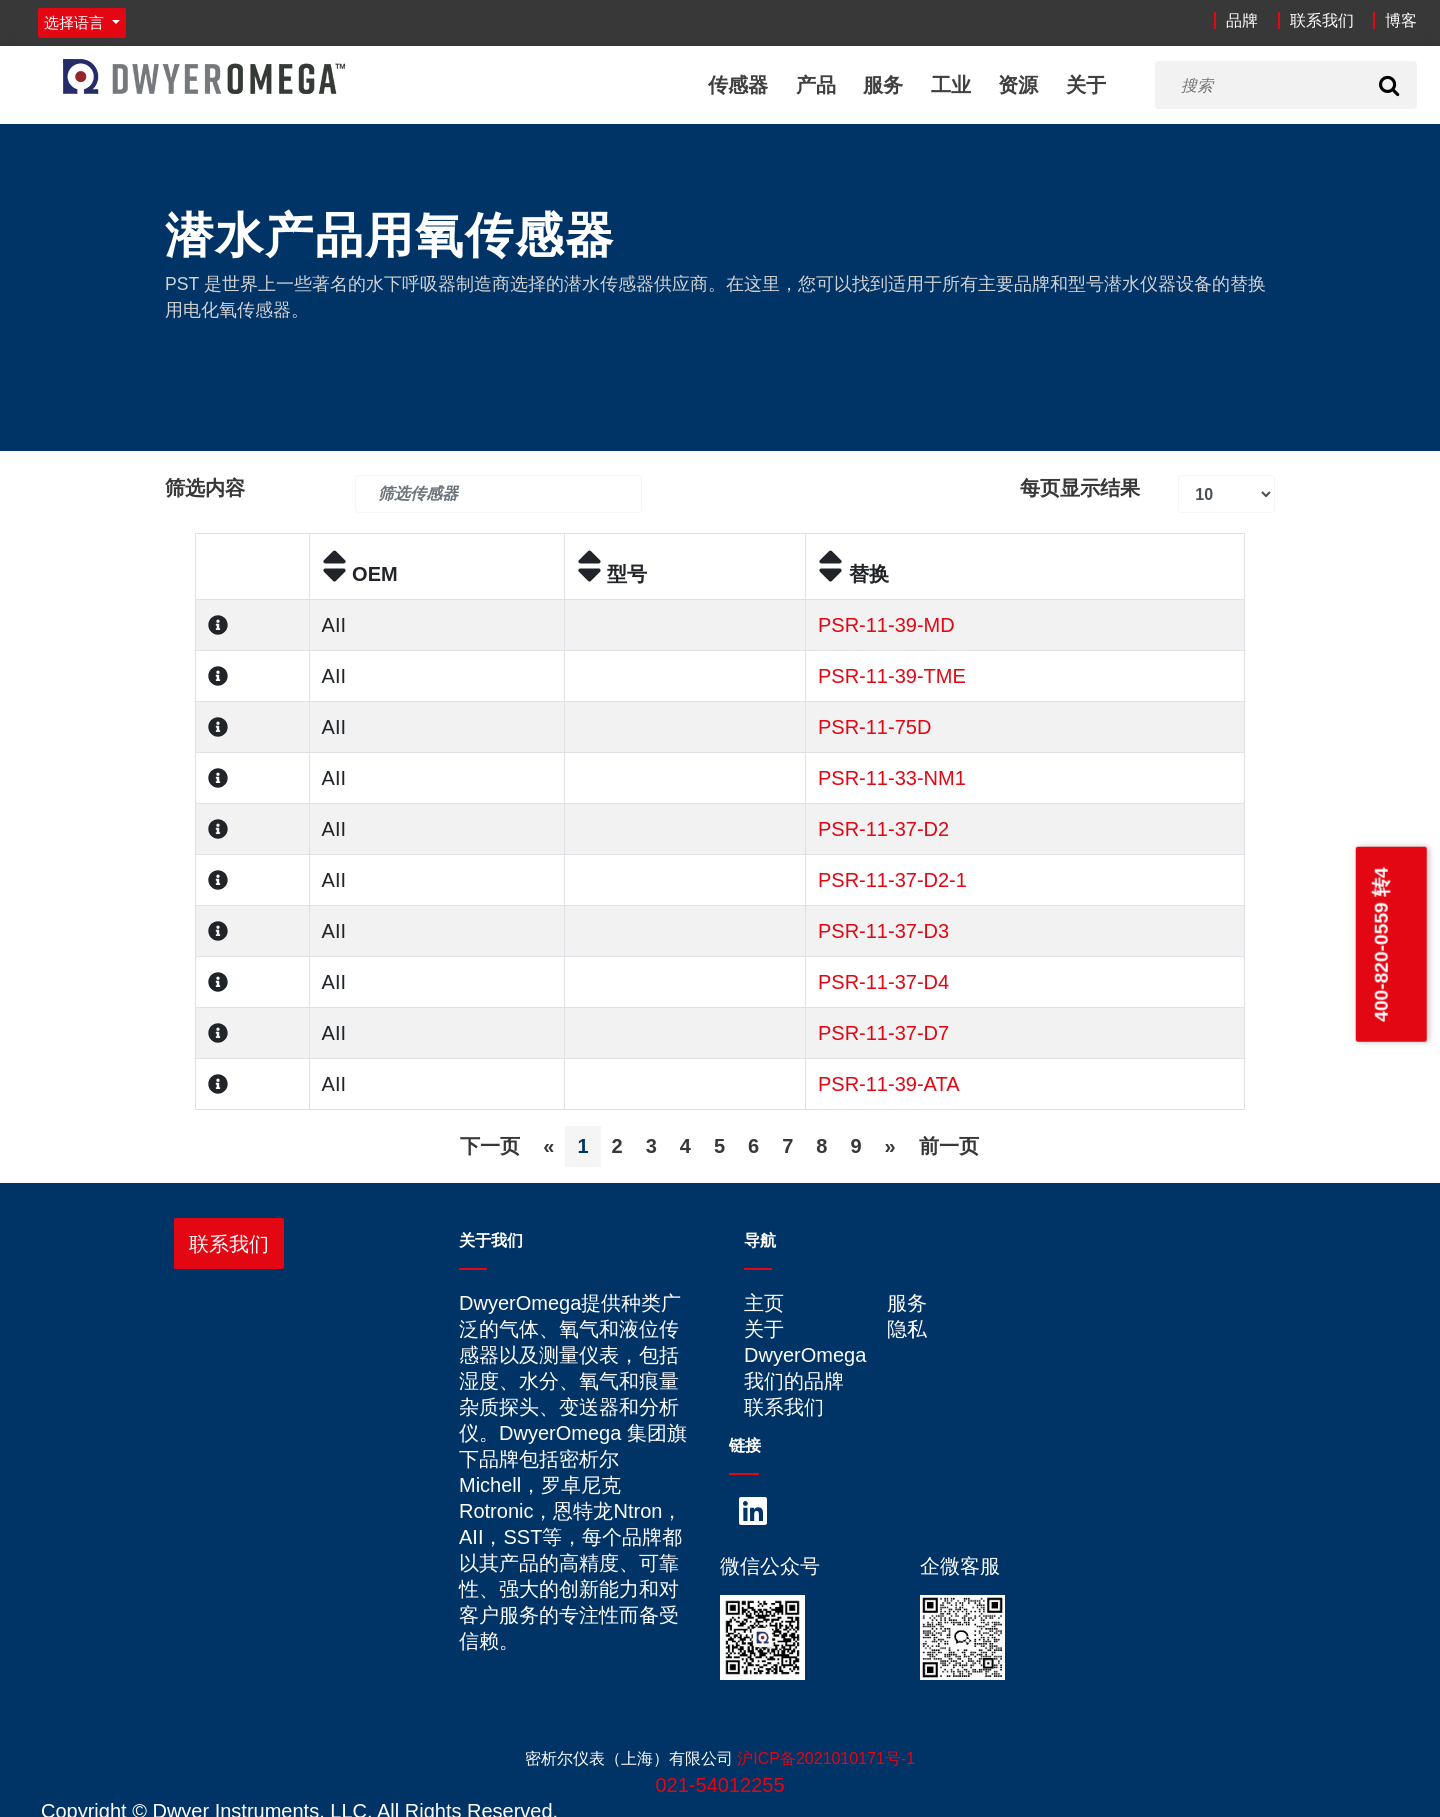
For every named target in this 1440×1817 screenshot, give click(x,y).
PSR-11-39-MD (886, 625)
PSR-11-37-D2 (883, 829)
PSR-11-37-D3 (883, 931)
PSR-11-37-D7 (883, 1033)
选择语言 (76, 22)
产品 (816, 85)
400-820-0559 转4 (1380, 944)
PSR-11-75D (874, 727)
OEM (360, 574)
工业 (951, 85)
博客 (1401, 20)
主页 (764, 1303)
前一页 (949, 1146)
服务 (883, 85)
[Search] (1389, 85)
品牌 (1242, 20)
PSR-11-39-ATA (889, 1084)
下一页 (490, 1146)
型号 (612, 574)
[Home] (204, 76)
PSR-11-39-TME (892, 676)
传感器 (738, 85)
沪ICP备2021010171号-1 (826, 1758)
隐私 (907, 1329)
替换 (853, 574)
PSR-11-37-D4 (883, 982)
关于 (1086, 85)
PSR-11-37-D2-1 (892, 880)
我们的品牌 (794, 1381)
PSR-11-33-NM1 (892, 778)
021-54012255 (719, 1785)
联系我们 (1322, 20)
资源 (1018, 85)
